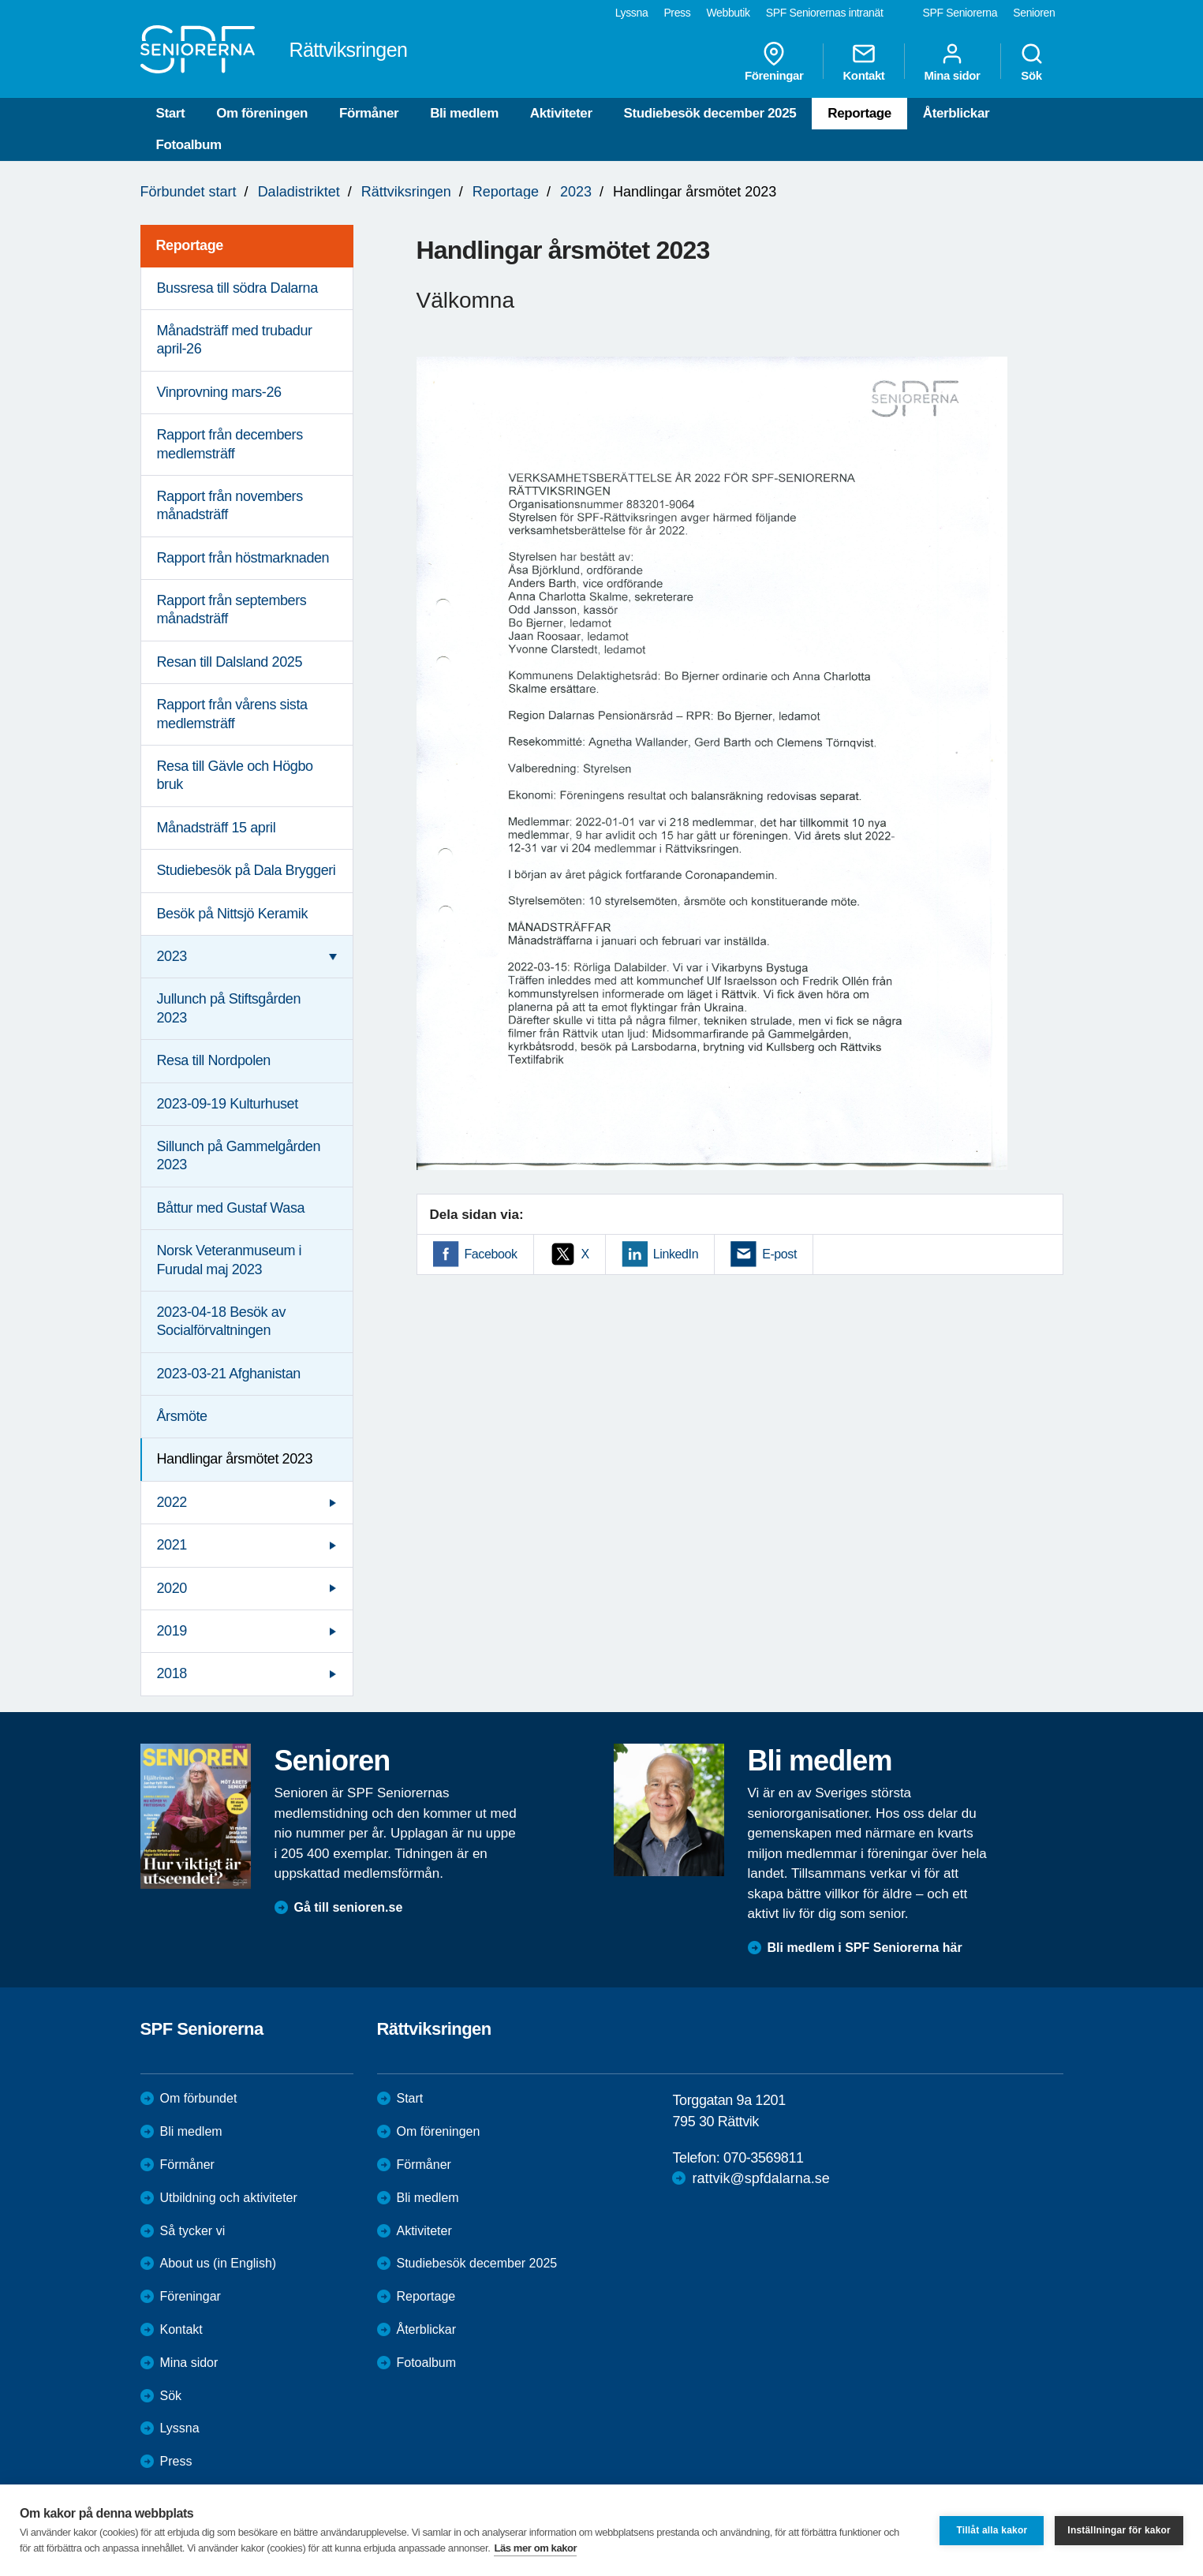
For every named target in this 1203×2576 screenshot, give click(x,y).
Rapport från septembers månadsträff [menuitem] (232, 609)
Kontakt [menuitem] (863, 61)
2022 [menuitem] (172, 1502)
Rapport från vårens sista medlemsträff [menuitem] (232, 714)
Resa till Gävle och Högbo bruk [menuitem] (235, 775)
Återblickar (956, 113)
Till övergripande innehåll (0, 0)
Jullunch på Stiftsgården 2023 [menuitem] (229, 1008)
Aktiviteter (561, 113)
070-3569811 (763, 2158)
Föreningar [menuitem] (774, 61)
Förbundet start (188, 192)
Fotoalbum (189, 144)
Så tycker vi (193, 2231)
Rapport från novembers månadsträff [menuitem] (230, 505)
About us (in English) (218, 2263)
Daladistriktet (299, 192)
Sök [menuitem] (1032, 61)
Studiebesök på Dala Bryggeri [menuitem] (246, 870)
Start (170, 113)
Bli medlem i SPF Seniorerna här (865, 1947)
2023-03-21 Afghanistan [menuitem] (229, 1373)
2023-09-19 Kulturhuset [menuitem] (227, 1104)
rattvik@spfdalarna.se (760, 2178)
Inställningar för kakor (1119, 2530)
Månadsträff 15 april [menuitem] (216, 828)
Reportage (859, 113)
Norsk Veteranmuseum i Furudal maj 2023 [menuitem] (229, 1260)
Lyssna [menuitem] (631, 12)
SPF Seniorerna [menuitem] (960, 12)
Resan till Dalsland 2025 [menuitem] (230, 662)
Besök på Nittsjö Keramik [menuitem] (232, 914)
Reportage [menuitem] (189, 245)
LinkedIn (675, 1254)
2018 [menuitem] (172, 1673)
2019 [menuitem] (172, 1631)
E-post (779, 1254)
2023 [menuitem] (172, 956)
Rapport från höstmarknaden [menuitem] (243, 558)
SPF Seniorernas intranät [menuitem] (825, 12)
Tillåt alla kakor (991, 2530)
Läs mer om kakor (535, 2548)
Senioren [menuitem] (1034, 12)
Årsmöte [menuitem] (182, 1416)
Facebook (491, 1254)
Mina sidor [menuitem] (952, 61)
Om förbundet (198, 2098)
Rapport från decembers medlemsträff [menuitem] (230, 444)
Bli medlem (464, 113)
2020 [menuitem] (172, 1588)
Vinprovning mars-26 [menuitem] (219, 392)
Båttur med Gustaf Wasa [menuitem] (231, 1208)
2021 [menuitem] (172, 1545)
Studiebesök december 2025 (710, 113)
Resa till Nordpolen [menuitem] (214, 1060)
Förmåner (368, 113)
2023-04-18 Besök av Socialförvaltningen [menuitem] (221, 1321)
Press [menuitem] (676, 12)
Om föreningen (262, 113)
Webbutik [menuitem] (727, 12)
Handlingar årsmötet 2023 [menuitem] (235, 1459)
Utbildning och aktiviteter (228, 2197)
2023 (576, 192)
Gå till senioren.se (348, 1907)
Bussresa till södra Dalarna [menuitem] (237, 288)
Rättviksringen (406, 192)
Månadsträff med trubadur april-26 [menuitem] (234, 340)
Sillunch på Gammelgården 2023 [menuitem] (239, 1155)
